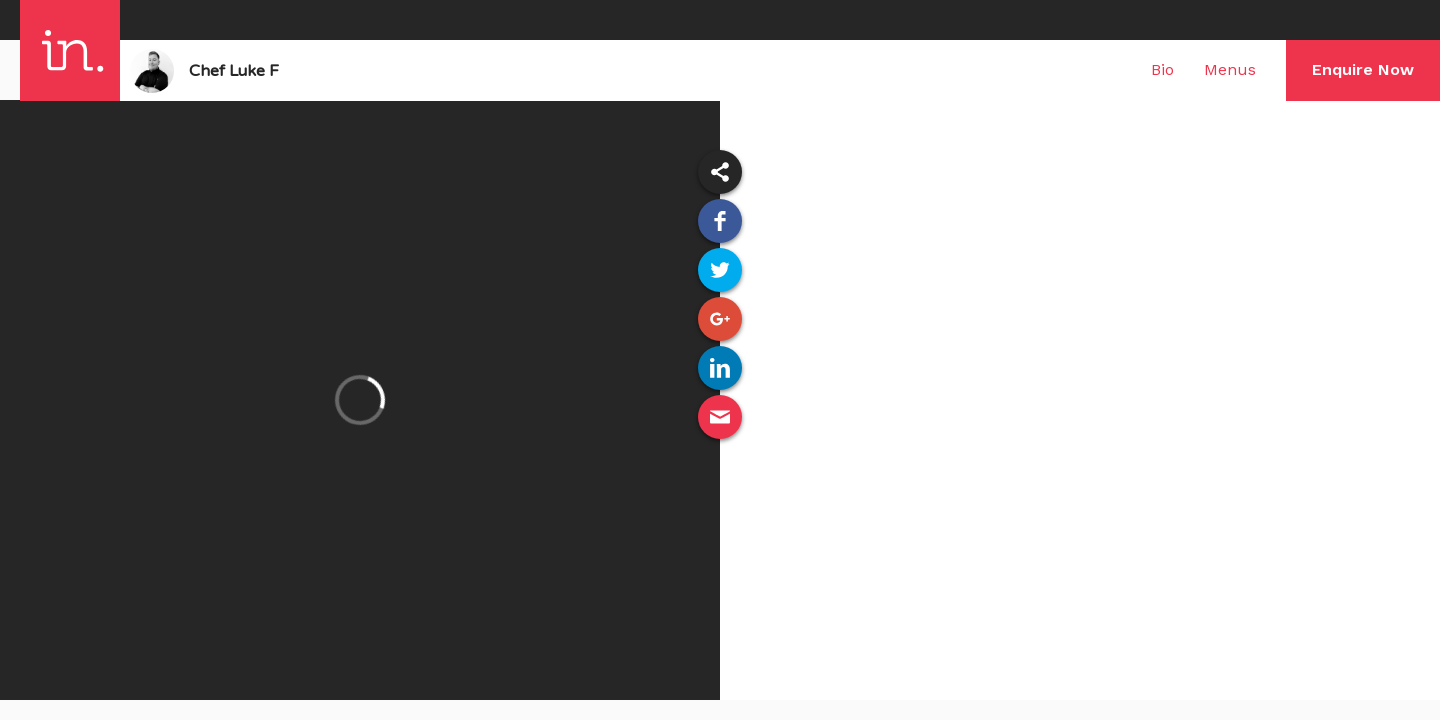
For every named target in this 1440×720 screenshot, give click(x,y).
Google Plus (720, 319)
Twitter (720, 270)
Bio (1162, 69)
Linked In (720, 368)
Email (720, 417)
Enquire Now (1363, 69)
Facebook (720, 221)
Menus (1230, 69)
